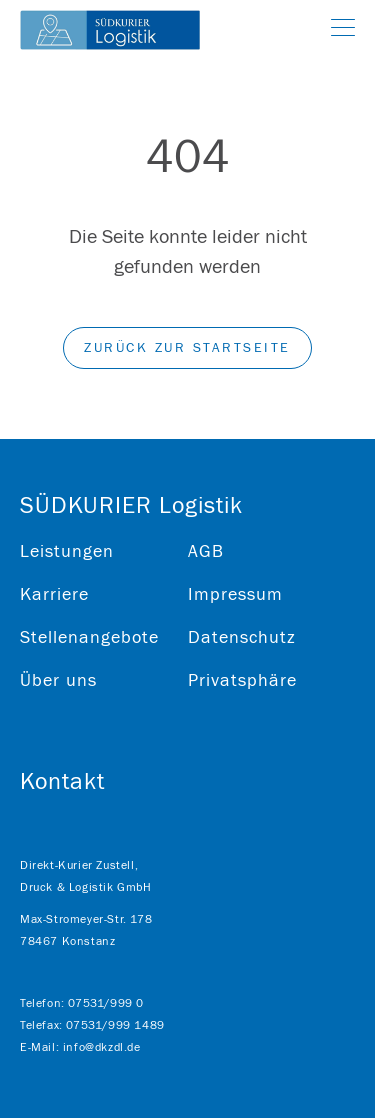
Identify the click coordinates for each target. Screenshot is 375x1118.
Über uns (58, 680)
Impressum (235, 594)
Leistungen (67, 551)
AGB (206, 551)
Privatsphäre (242, 680)
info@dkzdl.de (102, 1047)
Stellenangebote (89, 637)
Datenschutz (242, 637)
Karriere (54, 594)
